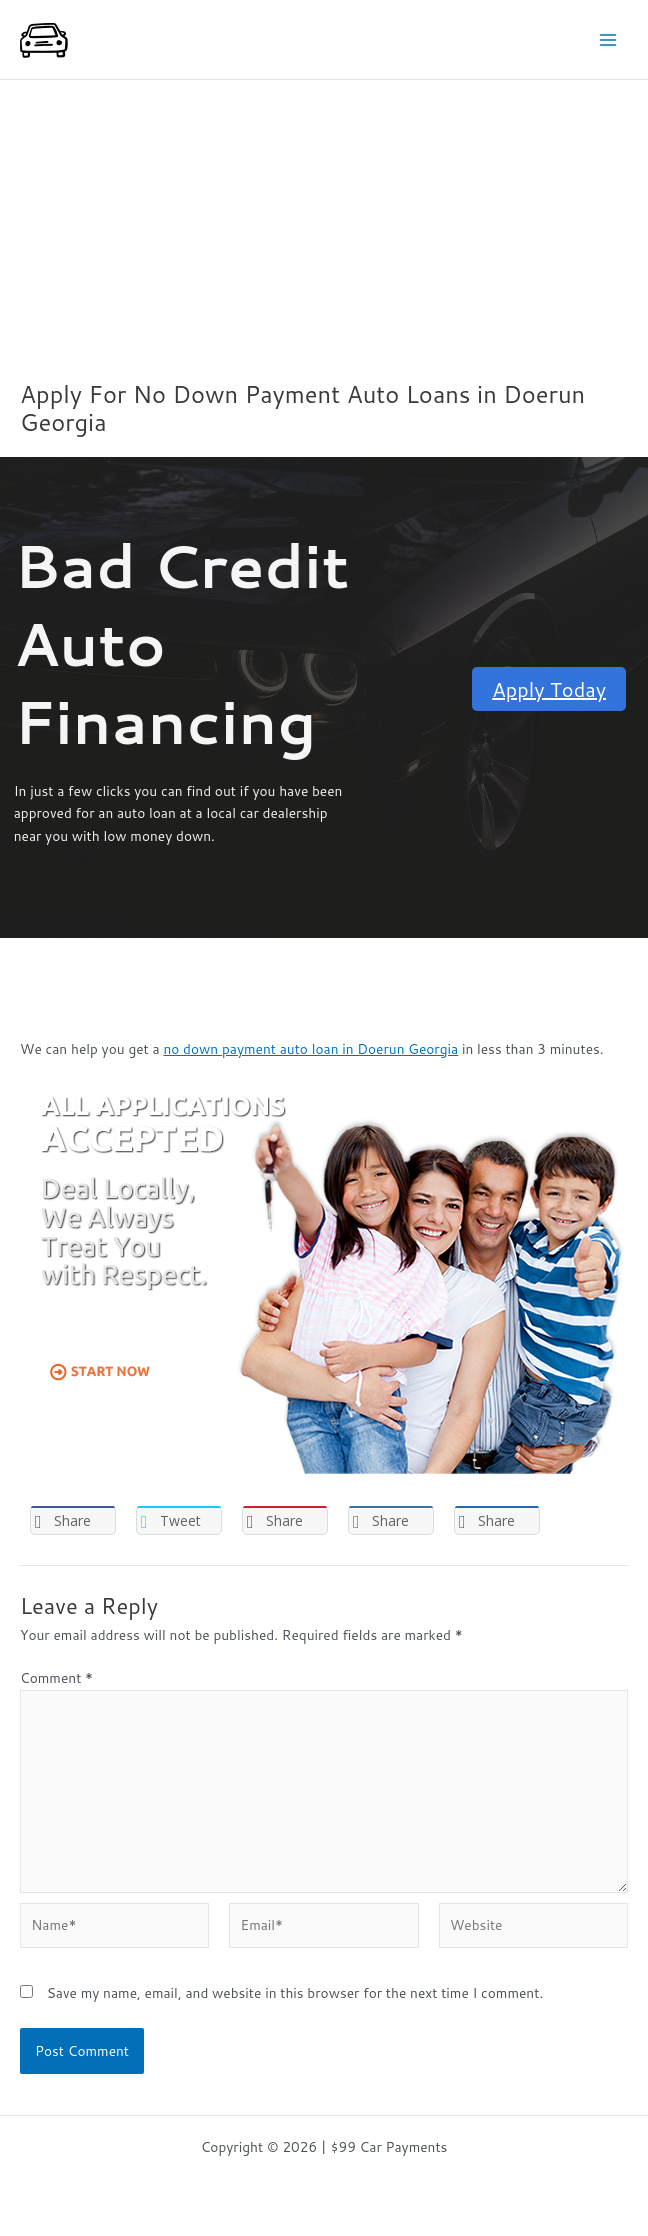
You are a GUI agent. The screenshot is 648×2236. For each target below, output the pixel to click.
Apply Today (549, 689)
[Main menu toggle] (608, 39)
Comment (56, 1677)
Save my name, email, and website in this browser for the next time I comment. (295, 1992)
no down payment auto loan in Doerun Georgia (310, 1048)
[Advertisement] (324, 230)
